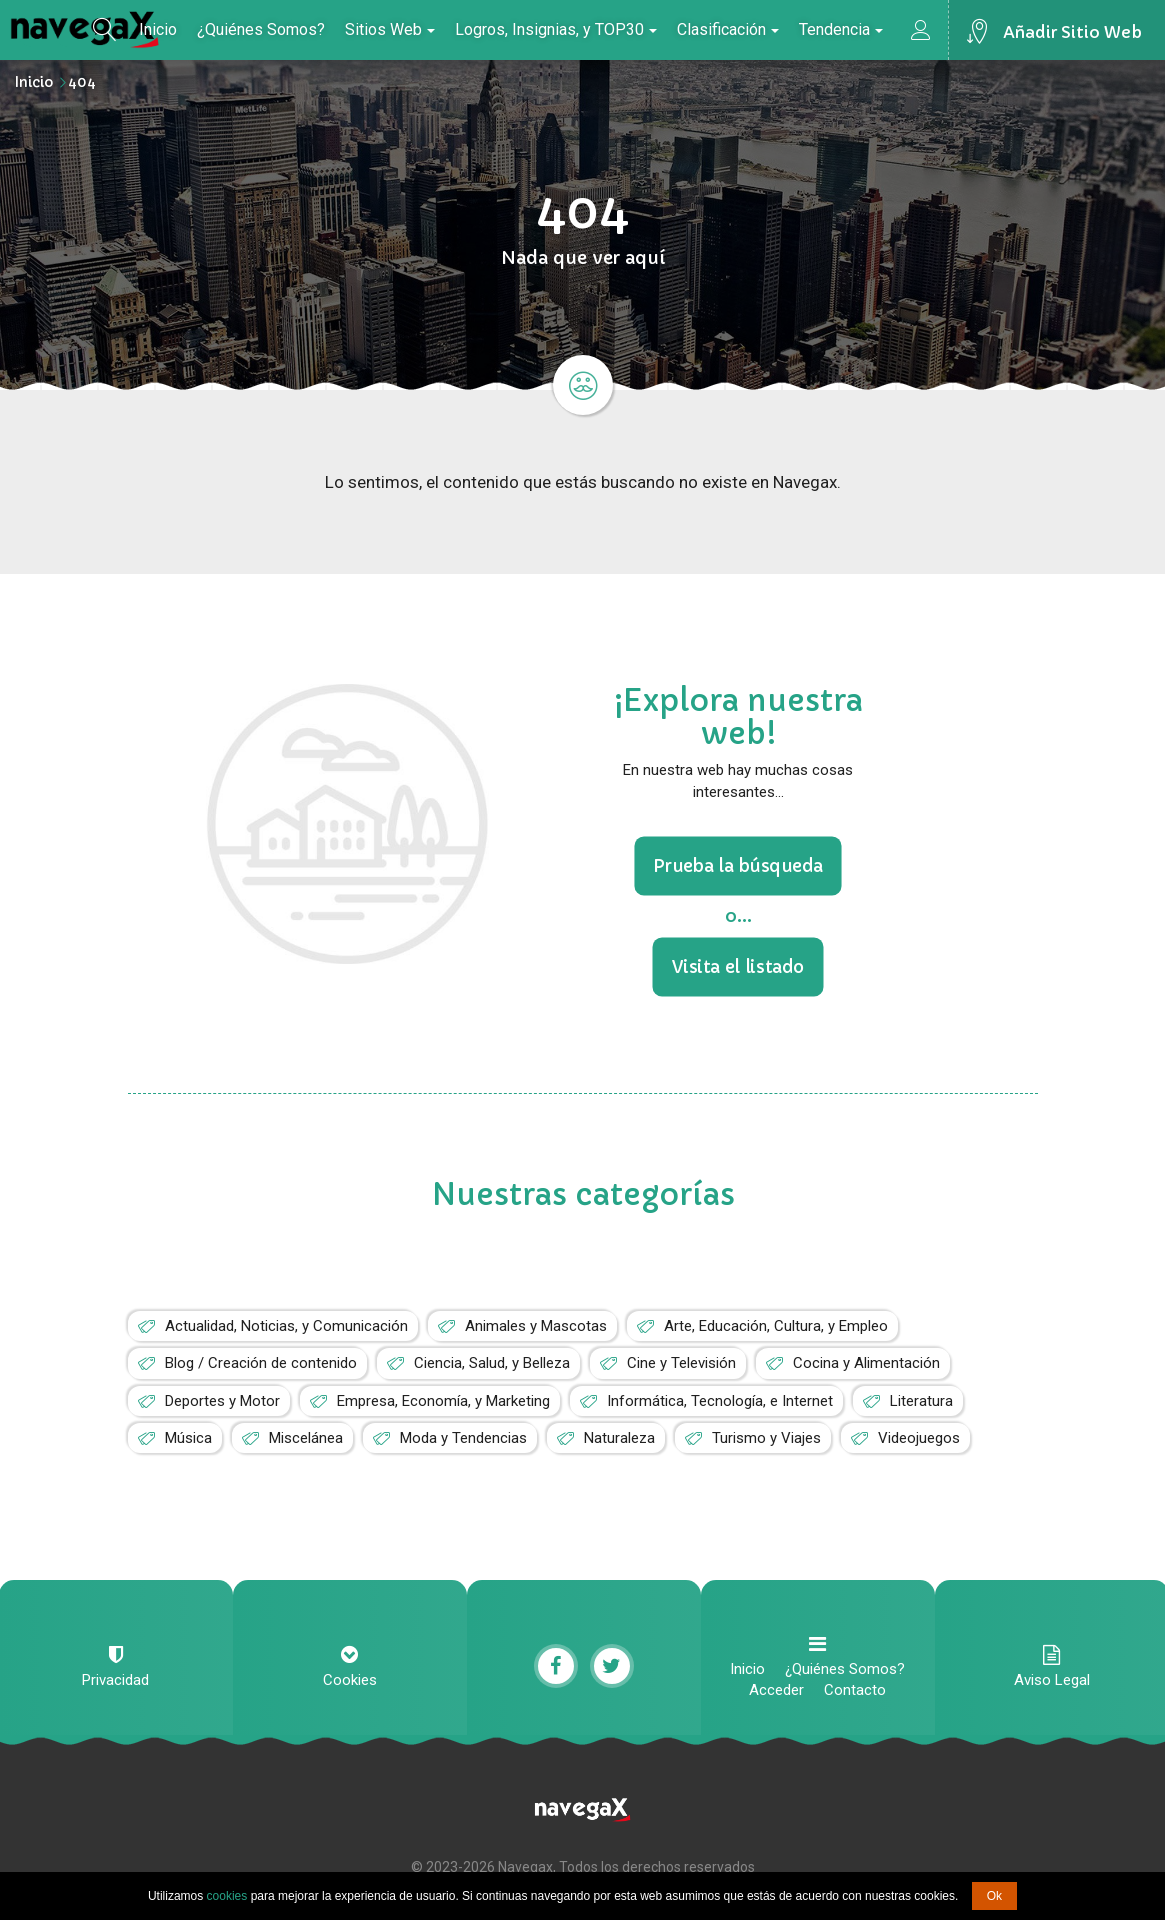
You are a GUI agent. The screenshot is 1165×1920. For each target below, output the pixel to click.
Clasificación (728, 29)
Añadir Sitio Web (1072, 32)
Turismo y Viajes (766, 1438)
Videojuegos (919, 1438)
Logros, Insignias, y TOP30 (556, 29)
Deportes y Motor (222, 1401)
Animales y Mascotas (536, 1326)
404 (82, 82)
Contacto (855, 1690)
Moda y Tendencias (463, 1438)
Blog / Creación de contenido (261, 1363)
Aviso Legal (1052, 1680)
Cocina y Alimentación (866, 1363)
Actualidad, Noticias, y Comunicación (286, 1326)
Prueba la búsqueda (738, 865)
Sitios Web (390, 29)
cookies (227, 1896)
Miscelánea (306, 1438)
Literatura (921, 1401)
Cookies (350, 1680)
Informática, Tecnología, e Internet (720, 1401)
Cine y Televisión (681, 1363)
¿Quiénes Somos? (261, 29)
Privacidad (115, 1680)
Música (188, 1438)
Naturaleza (619, 1438)
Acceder (776, 1690)
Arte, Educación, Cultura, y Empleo (776, 1326)
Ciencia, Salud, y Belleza (492, 1363)
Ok (994, 1896)
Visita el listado (738, 967)
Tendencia (841, 29)
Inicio (158, 29)
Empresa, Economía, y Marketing (443, 1401)
